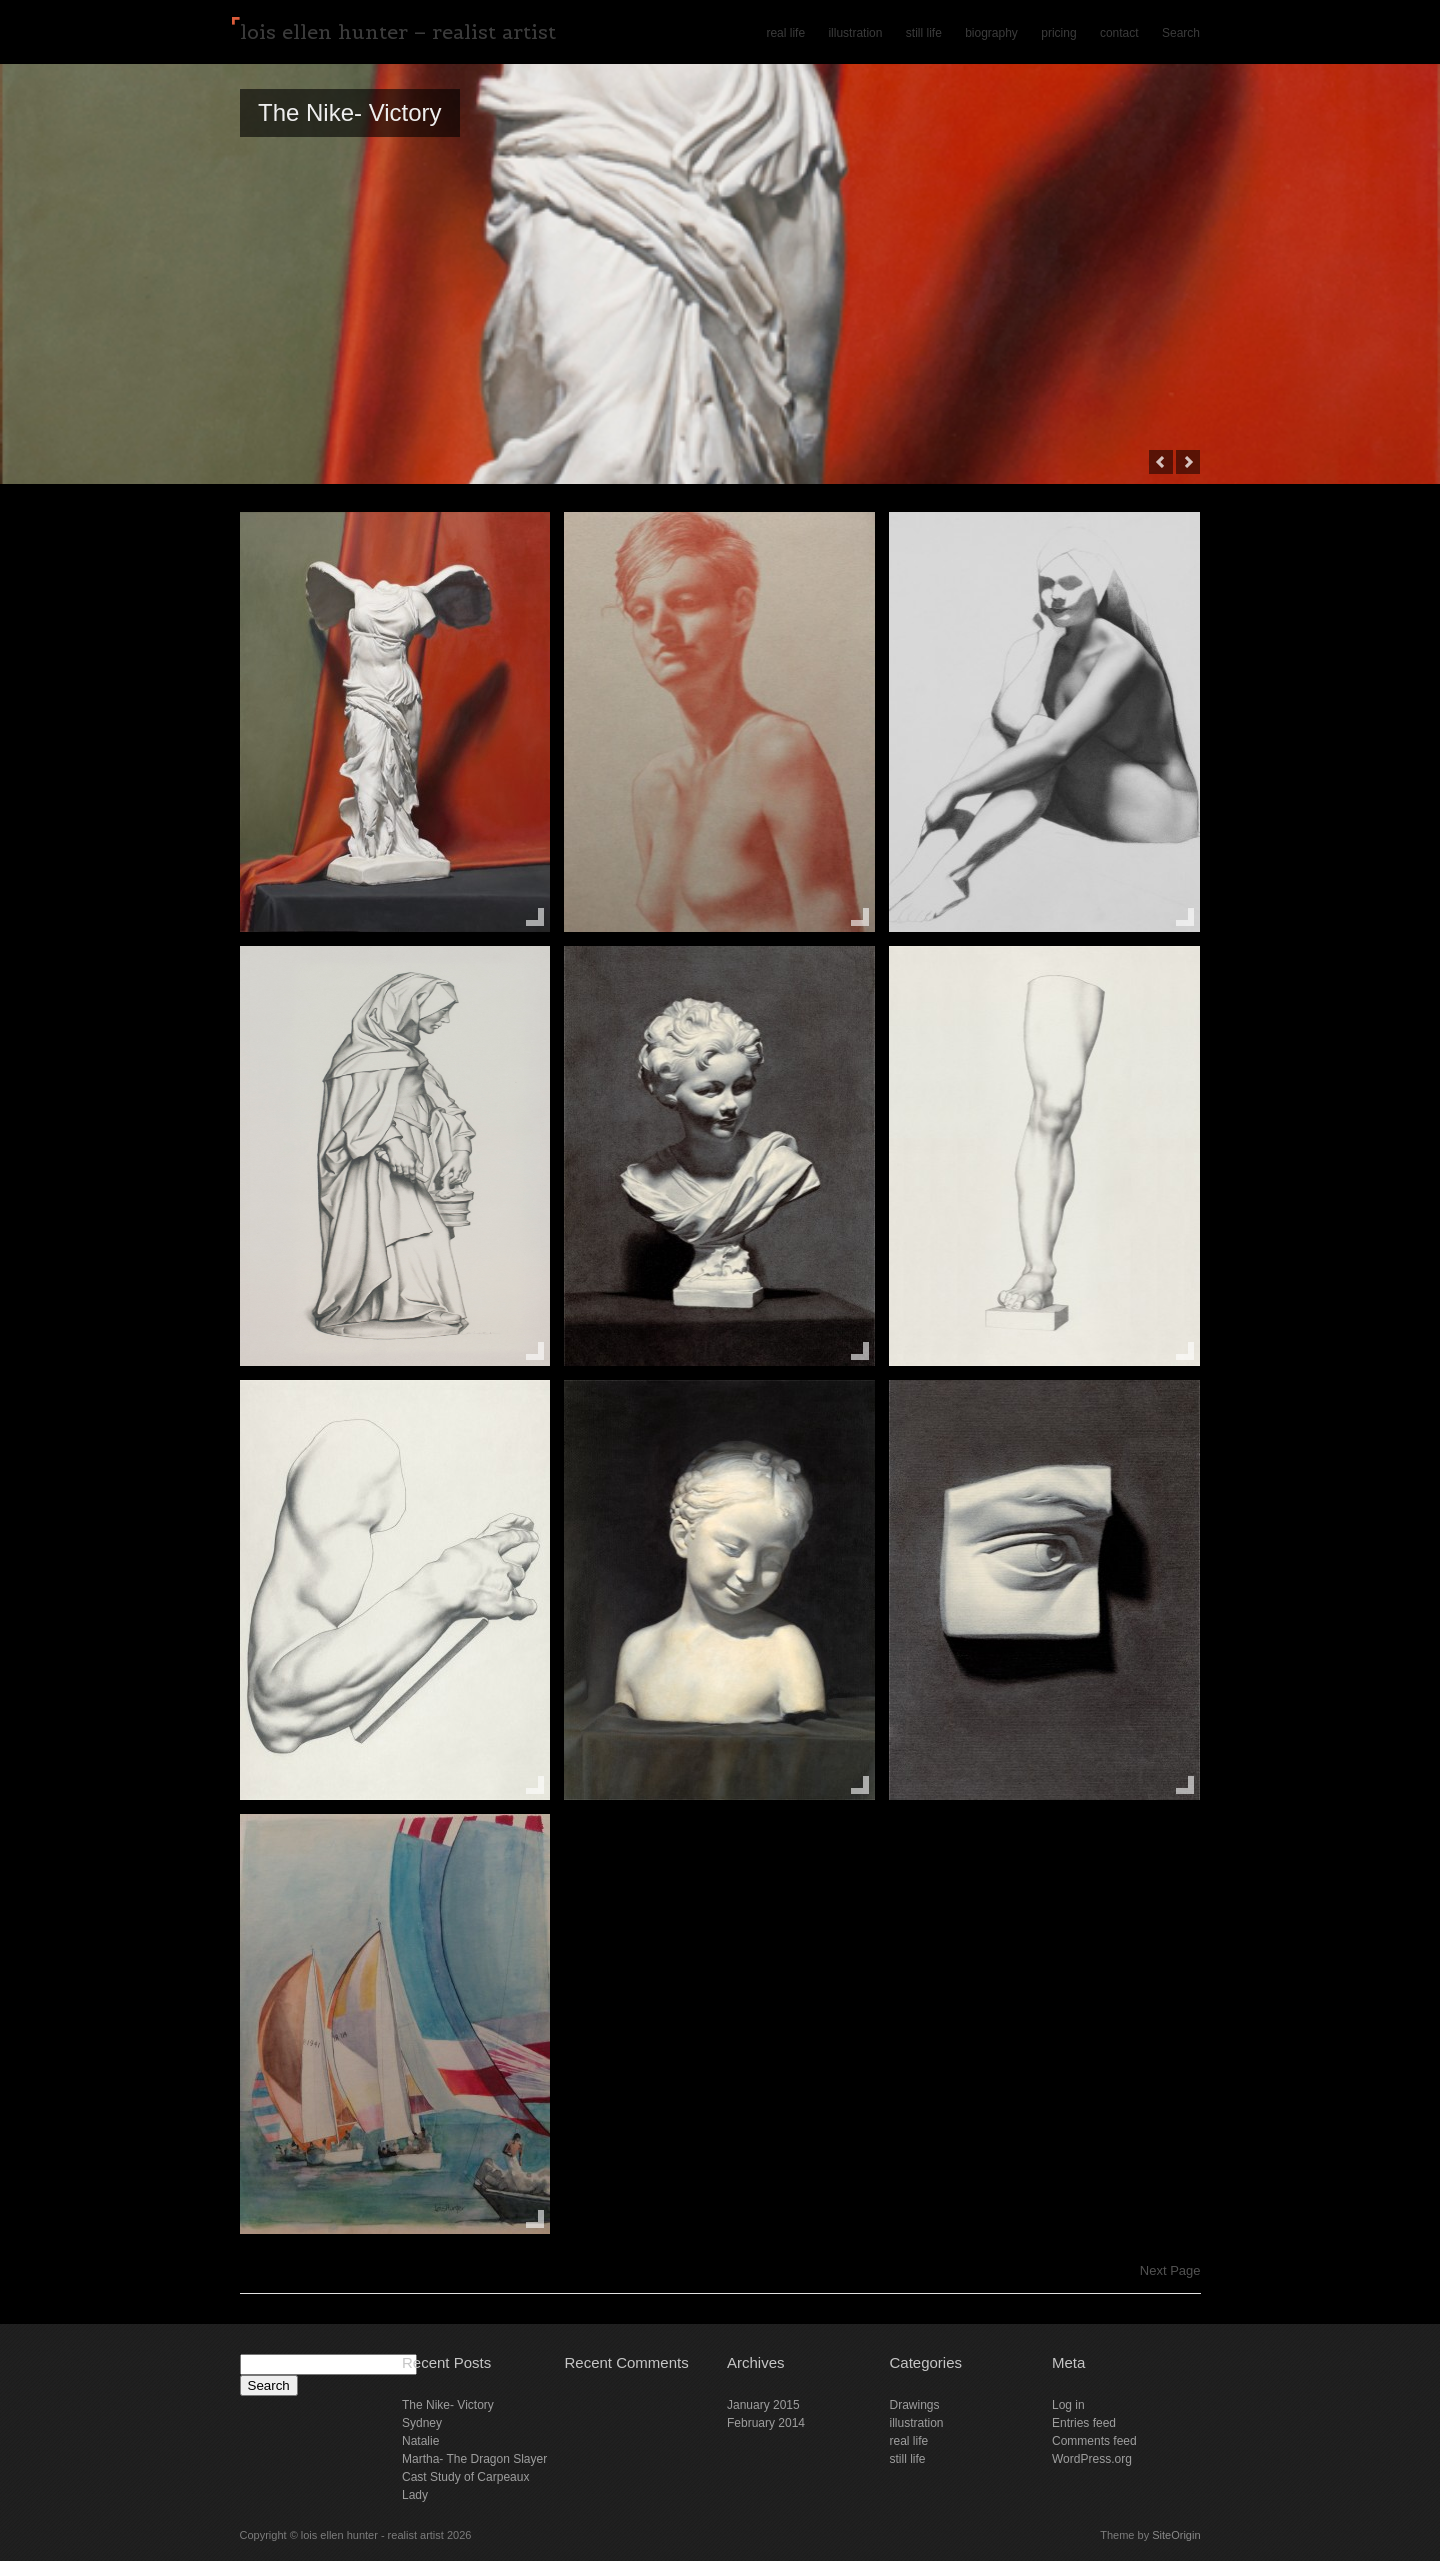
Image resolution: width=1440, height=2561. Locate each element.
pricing (1058, 33)
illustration (855, 33)
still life (924, 33)
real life (785, 33)
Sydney (422, 2423)
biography (991, 33)
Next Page (1170, 2270)
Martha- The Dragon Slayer (474, 2459)
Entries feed (1084, 2423)
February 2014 (766, 2423)
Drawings (915, 2405)
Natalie (420, 2441)
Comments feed (1094, 2441)
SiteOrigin (1176, 2535)
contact (1119, 33)
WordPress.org (1092, 2459)
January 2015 (763, 2405)
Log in (1068, 2405)
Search (1181, 33)
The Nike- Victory (350, 112)
